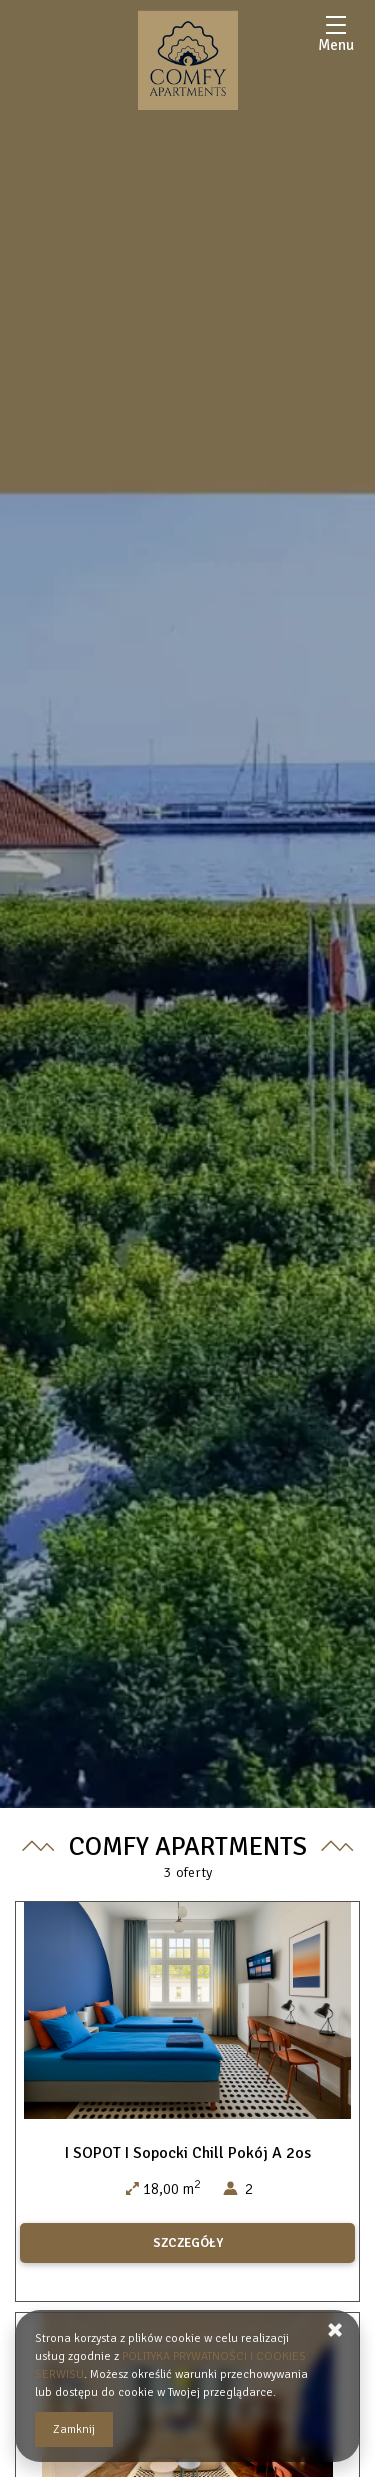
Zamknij (74, 2429)
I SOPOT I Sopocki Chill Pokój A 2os (188, 2153)
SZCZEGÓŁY (188, 2243)
